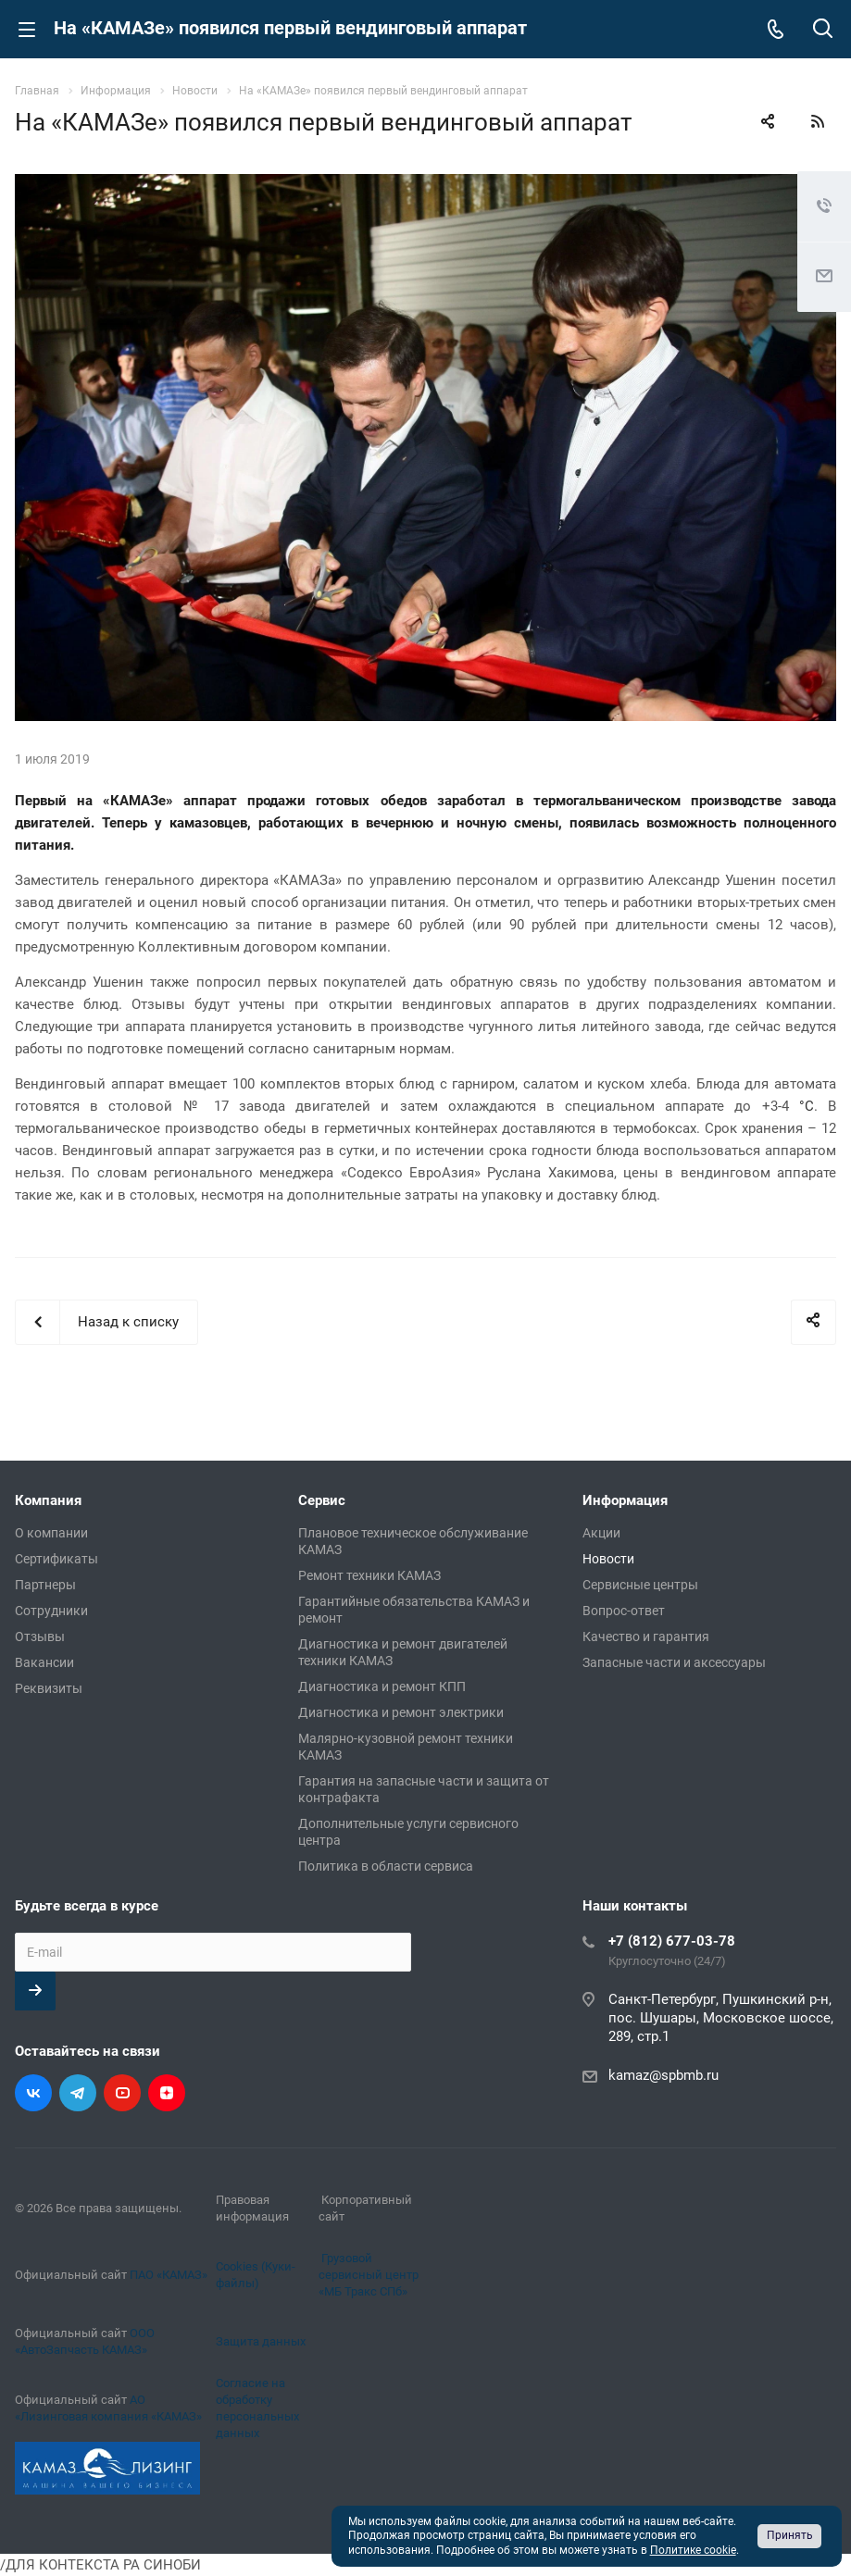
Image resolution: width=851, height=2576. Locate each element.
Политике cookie (693, 2550)
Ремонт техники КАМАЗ (369, 1575)
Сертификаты (56, 1558)
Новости (608, 1558)
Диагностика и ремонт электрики (401, 1712)
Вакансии (44, 1662)
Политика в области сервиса (385, 1866)
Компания (48, 1500)
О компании (51, 1532)
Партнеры (45, 1584)
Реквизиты (48, 1688)
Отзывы (40, 1636)
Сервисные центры (640, 1584)
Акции (601, 1532)
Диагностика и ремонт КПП (382, 1686)
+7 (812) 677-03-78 (671, 1941)
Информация (625, 1500)
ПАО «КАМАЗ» (168, 2275)
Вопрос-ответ (623, 1610)
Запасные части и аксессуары (674, 1662)
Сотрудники (51, 1610)
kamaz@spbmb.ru (663, 2075)
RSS (817, 121)
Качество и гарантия (645, 1636)
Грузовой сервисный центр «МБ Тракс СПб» (369, 2274)
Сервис (321, 1500)
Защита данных (261, 2341)
